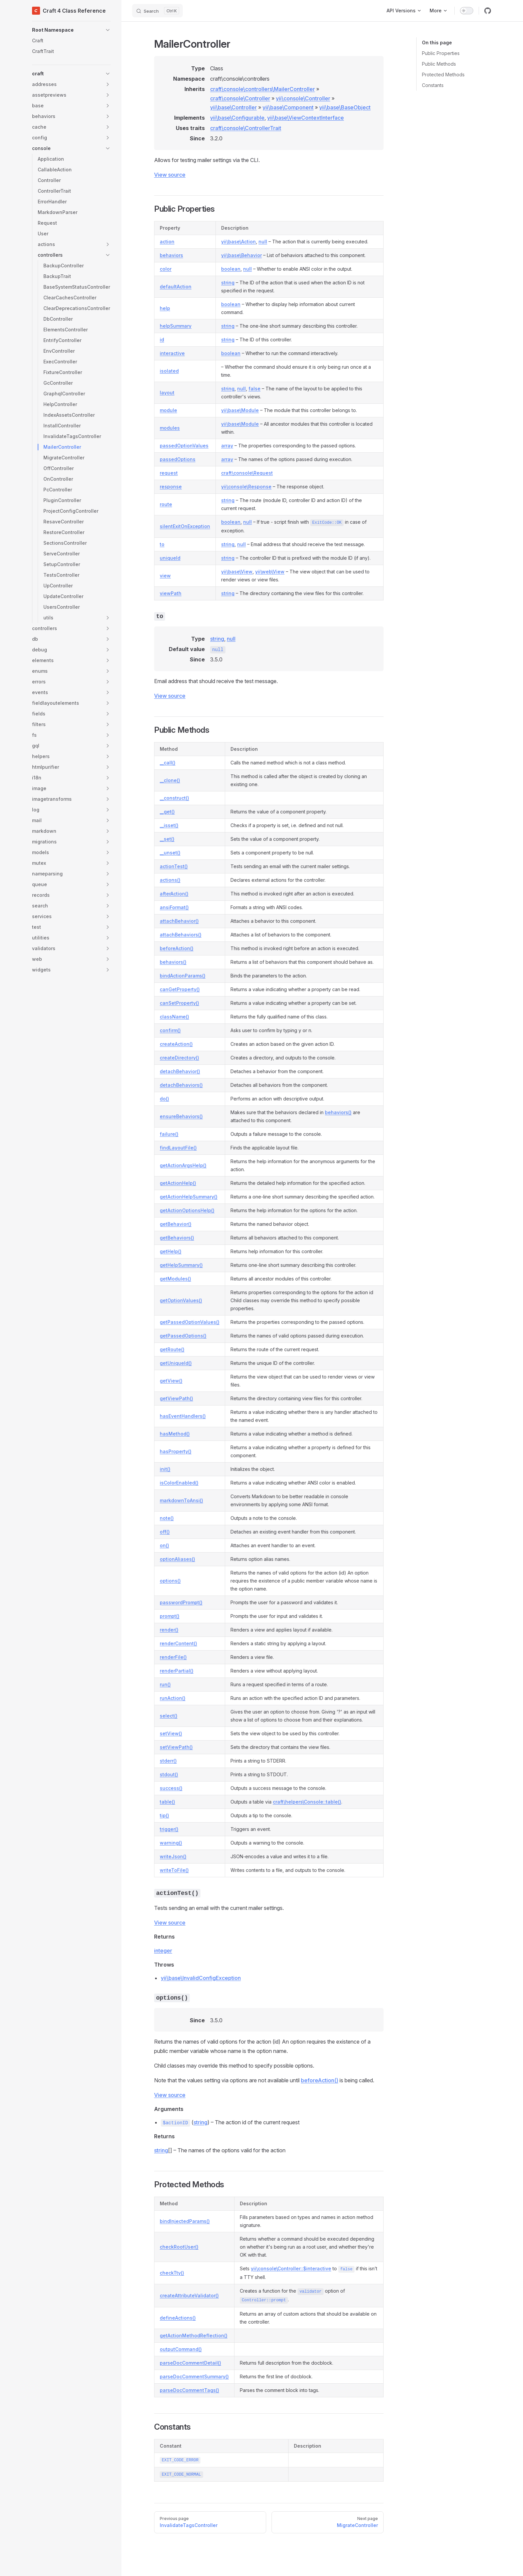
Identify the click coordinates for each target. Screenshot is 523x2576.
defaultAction (175, 286)
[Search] (157, 10)
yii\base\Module (240, 410)
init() (165, 1469)
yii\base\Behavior (241, 255)
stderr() (168, 1761)
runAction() (172, 1698)
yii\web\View (270, 571)
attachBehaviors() (180, 934)
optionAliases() (177, 1559)
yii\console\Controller (303, 98)
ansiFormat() (174, 907)
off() (165, 1532)
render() (169, 1630)
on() (164, 1545)
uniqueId (170, 558)
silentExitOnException (185, 526)
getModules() (175, 1278)
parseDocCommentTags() (189, 2390)
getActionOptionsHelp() (187, 1210)
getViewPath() (176, 1398)
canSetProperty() (179, 1003)
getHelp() (170, 1251)
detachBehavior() (180, 1071)
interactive (172, 353)
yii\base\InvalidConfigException (201, 1978)
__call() (167, 762)
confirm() (170, 1030)
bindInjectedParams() (185, 2221)
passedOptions (177, 459)
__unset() (170, 852)
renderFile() (173, 1657)
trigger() (169, 1829)
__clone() (170, 780)
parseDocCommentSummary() (194, 2376)
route (166, 504)
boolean (230, 269)
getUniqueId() (176, 1363)
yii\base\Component (288, 107)
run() (165, 1684)
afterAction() (174, 893)
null (262, 241)
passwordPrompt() (181, 1602)
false (254, 388)
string (227, 282)
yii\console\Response (246, 486)
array (227, 445)
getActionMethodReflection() (193, 2335)
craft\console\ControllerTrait (245, 128)
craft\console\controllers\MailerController (262, 89)
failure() (169, 1134)
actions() (170, 880)
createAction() (176, 1044)
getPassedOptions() (183, 1336)
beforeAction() (176, 948)
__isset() (169, 825)
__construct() (174, 798)
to (162, 544)
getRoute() (172, 1349)
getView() (171, 1381)
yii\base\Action (238, 241)
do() (164, 1098)
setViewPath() (176, 1747)
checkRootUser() (179, 2247)
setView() (171, 1733)
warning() (171, 1843)
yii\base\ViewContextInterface (305, 117)
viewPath (170, 593)
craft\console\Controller (240, 98)
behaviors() (173, 962)
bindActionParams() (182, 975)
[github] (488, 11)
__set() (167, 839)
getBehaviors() (177, 1237)
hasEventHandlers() (183, 1416)
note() (167, 1518)
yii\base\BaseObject (345, 107)
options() (170, 1581)
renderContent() (178, 1643)
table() (167, 1802)
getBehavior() (175, 1224)
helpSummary (175, 326)
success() (171, 1788)
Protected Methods (443, 74)
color (165, 269)
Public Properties (441, 53)
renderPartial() (176, 1671)
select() (168, 1716)
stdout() (169, 1774)
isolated (169, 371)
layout (167, 392)
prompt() (169, 1616)
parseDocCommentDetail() (190, 2363)
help (165, 308)
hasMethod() (175, 1434)
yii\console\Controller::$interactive (291, 2268)
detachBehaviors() (181, 1085)
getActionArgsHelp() (183, 1165)
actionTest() (174, 866)
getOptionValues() (181, 1300)
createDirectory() (179, 1057)
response (171, 486)
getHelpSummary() (181, 1265)
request (169, 473)
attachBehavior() (179, 921)
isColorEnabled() (179, 1483)
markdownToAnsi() (181, 1500)
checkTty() (172, 2273)
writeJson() (173, 1856)
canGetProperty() (180, 989)
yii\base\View (236, 571)
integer (163, 1950)
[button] (71, 30)
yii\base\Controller (233, 107)
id (162, 339)
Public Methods (439, 64)
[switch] (466, 10)
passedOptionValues (184, 445)
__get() (167, 811)
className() (174, 1016)
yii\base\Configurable (237, 117)
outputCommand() (181, 2349)
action (167, 241)
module (168, 410)
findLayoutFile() (178, 1147)
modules (170, 428)
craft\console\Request (247, 473)
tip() (164, 1815)
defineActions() (178, 2318)
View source (169, 174)
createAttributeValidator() (189, 2295)
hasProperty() (175, 1451)
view (165, 575)
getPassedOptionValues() (189, 1322)
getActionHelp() (178, 1183)
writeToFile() (174, 1870)
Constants (433, 85)
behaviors (171, 255)
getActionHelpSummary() (188, 1196)
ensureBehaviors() (181, 1116)
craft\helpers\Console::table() (307, 1802)
